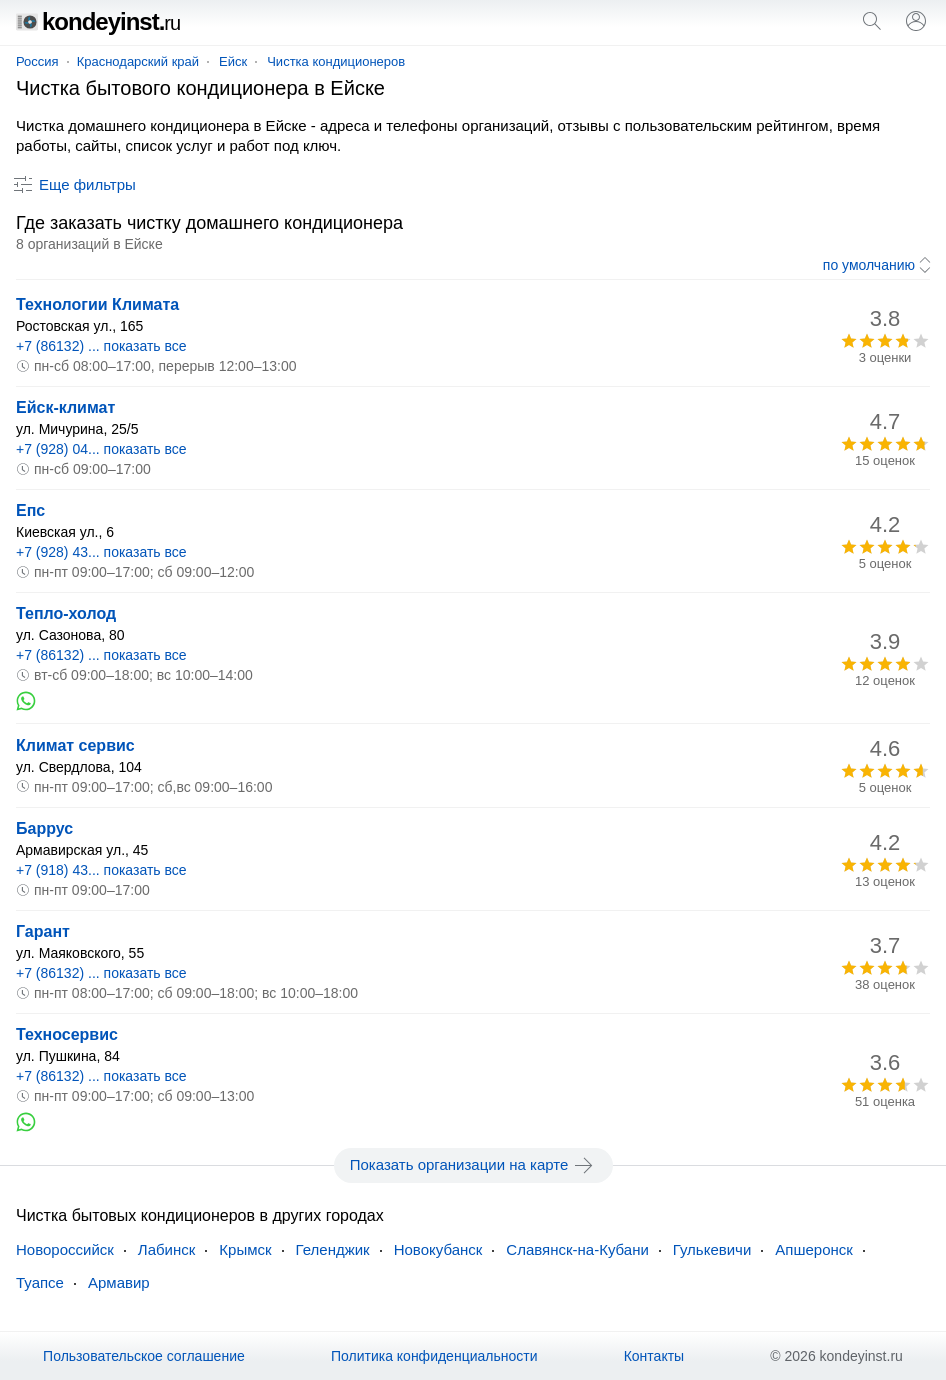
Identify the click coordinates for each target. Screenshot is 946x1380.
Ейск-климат (65, 407)
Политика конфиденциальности (434, 1356)
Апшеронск (814, 1249)
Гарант (43, 931)
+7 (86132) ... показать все (101, 346)
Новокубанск (438, 1249)
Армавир (119, 1282)
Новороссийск (65, 1249)
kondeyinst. (98, 21)
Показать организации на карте (473, 1165)
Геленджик (333, 1249)
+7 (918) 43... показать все (101, 870)
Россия (37, 61)
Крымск (245, 1249)
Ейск (233, 61)
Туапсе (40, 1282)
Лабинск (167, 1249)
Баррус (44, 828)
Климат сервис (75, 745)
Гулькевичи (712, 1249)
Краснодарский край (138, 61)
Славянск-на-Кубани (577, 1249)
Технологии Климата (97, 304)
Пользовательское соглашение (144, 1356)
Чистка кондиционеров (336, 61)
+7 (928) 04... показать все (101, 449)
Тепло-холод (66, 613)
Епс (30, 510)
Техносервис (67, 1034)
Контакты (654, 1356)
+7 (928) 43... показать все (101, 552)
